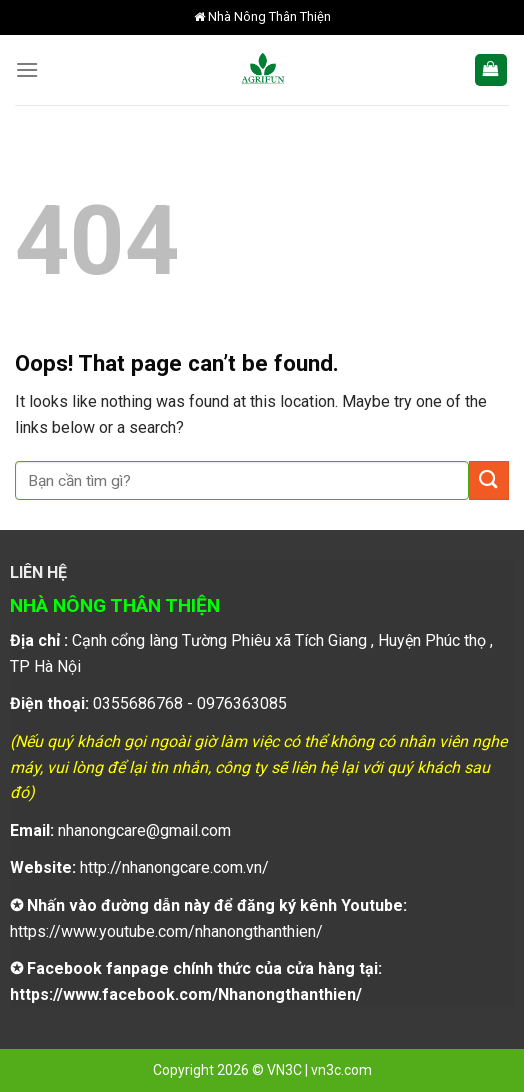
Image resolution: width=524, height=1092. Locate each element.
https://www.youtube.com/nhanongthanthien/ (166, 931)
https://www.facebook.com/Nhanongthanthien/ (186, 994)
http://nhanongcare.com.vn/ (174, 867)
